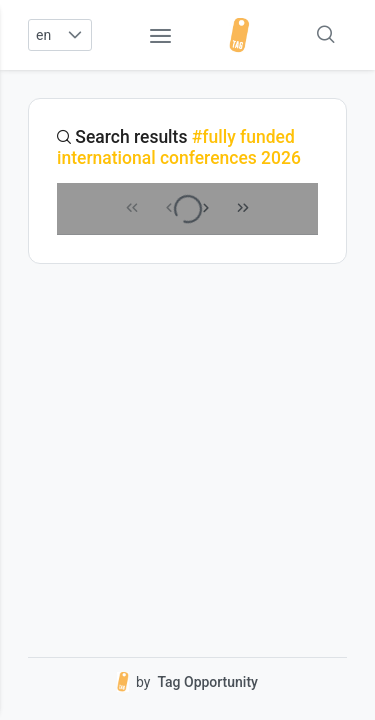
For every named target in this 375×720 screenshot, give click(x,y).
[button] (74, 35)
